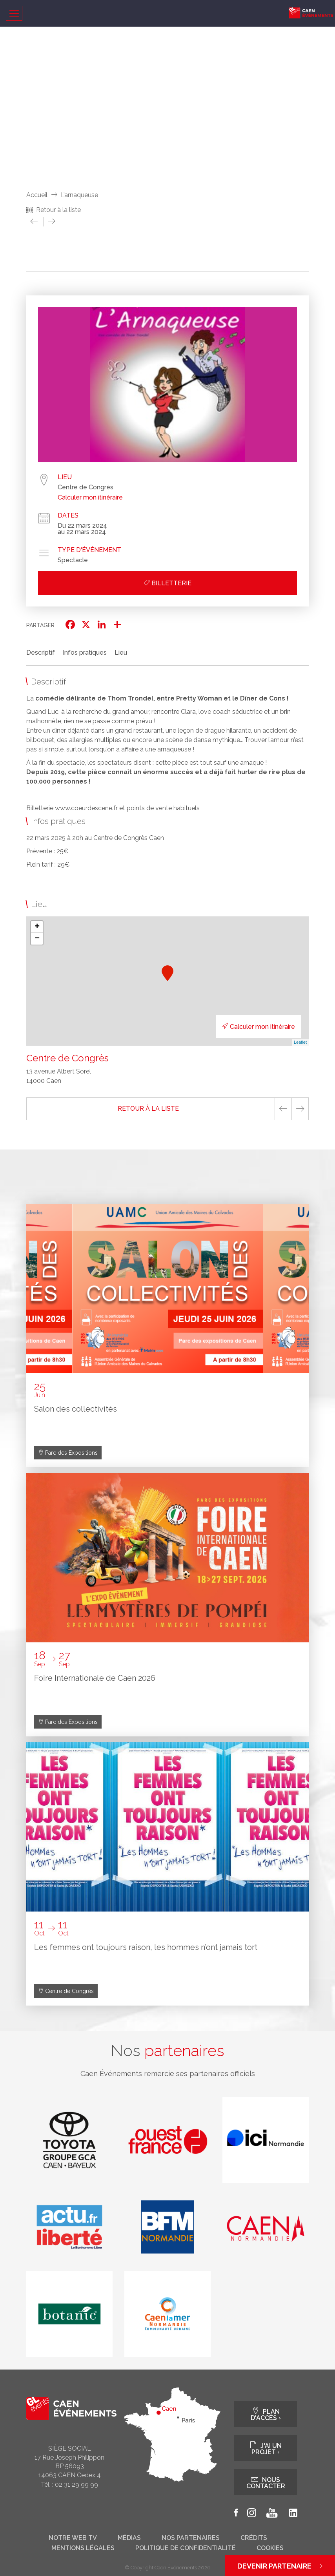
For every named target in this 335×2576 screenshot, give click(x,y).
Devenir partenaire (279, 2566)
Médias (129, 2538)
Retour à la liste (58, 210)
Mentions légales (83, 2548)
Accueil (36, 195)
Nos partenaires (191, 2538)
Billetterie (167, 583)
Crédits (253, 2538)
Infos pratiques (85, 652)
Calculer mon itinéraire (90, 497)
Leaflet (300, 1042)
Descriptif (40, 652)
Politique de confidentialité (185, 2548)
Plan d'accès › (266, 2414)
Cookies (270, 2548)
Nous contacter (265, 2482)
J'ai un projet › (265, 2448)
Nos (167, 2050)
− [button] (37, 939)
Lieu (121, 652)
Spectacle (73, 560)
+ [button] (37, 927)
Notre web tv (73, 2538)
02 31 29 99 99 (76, 2484)
